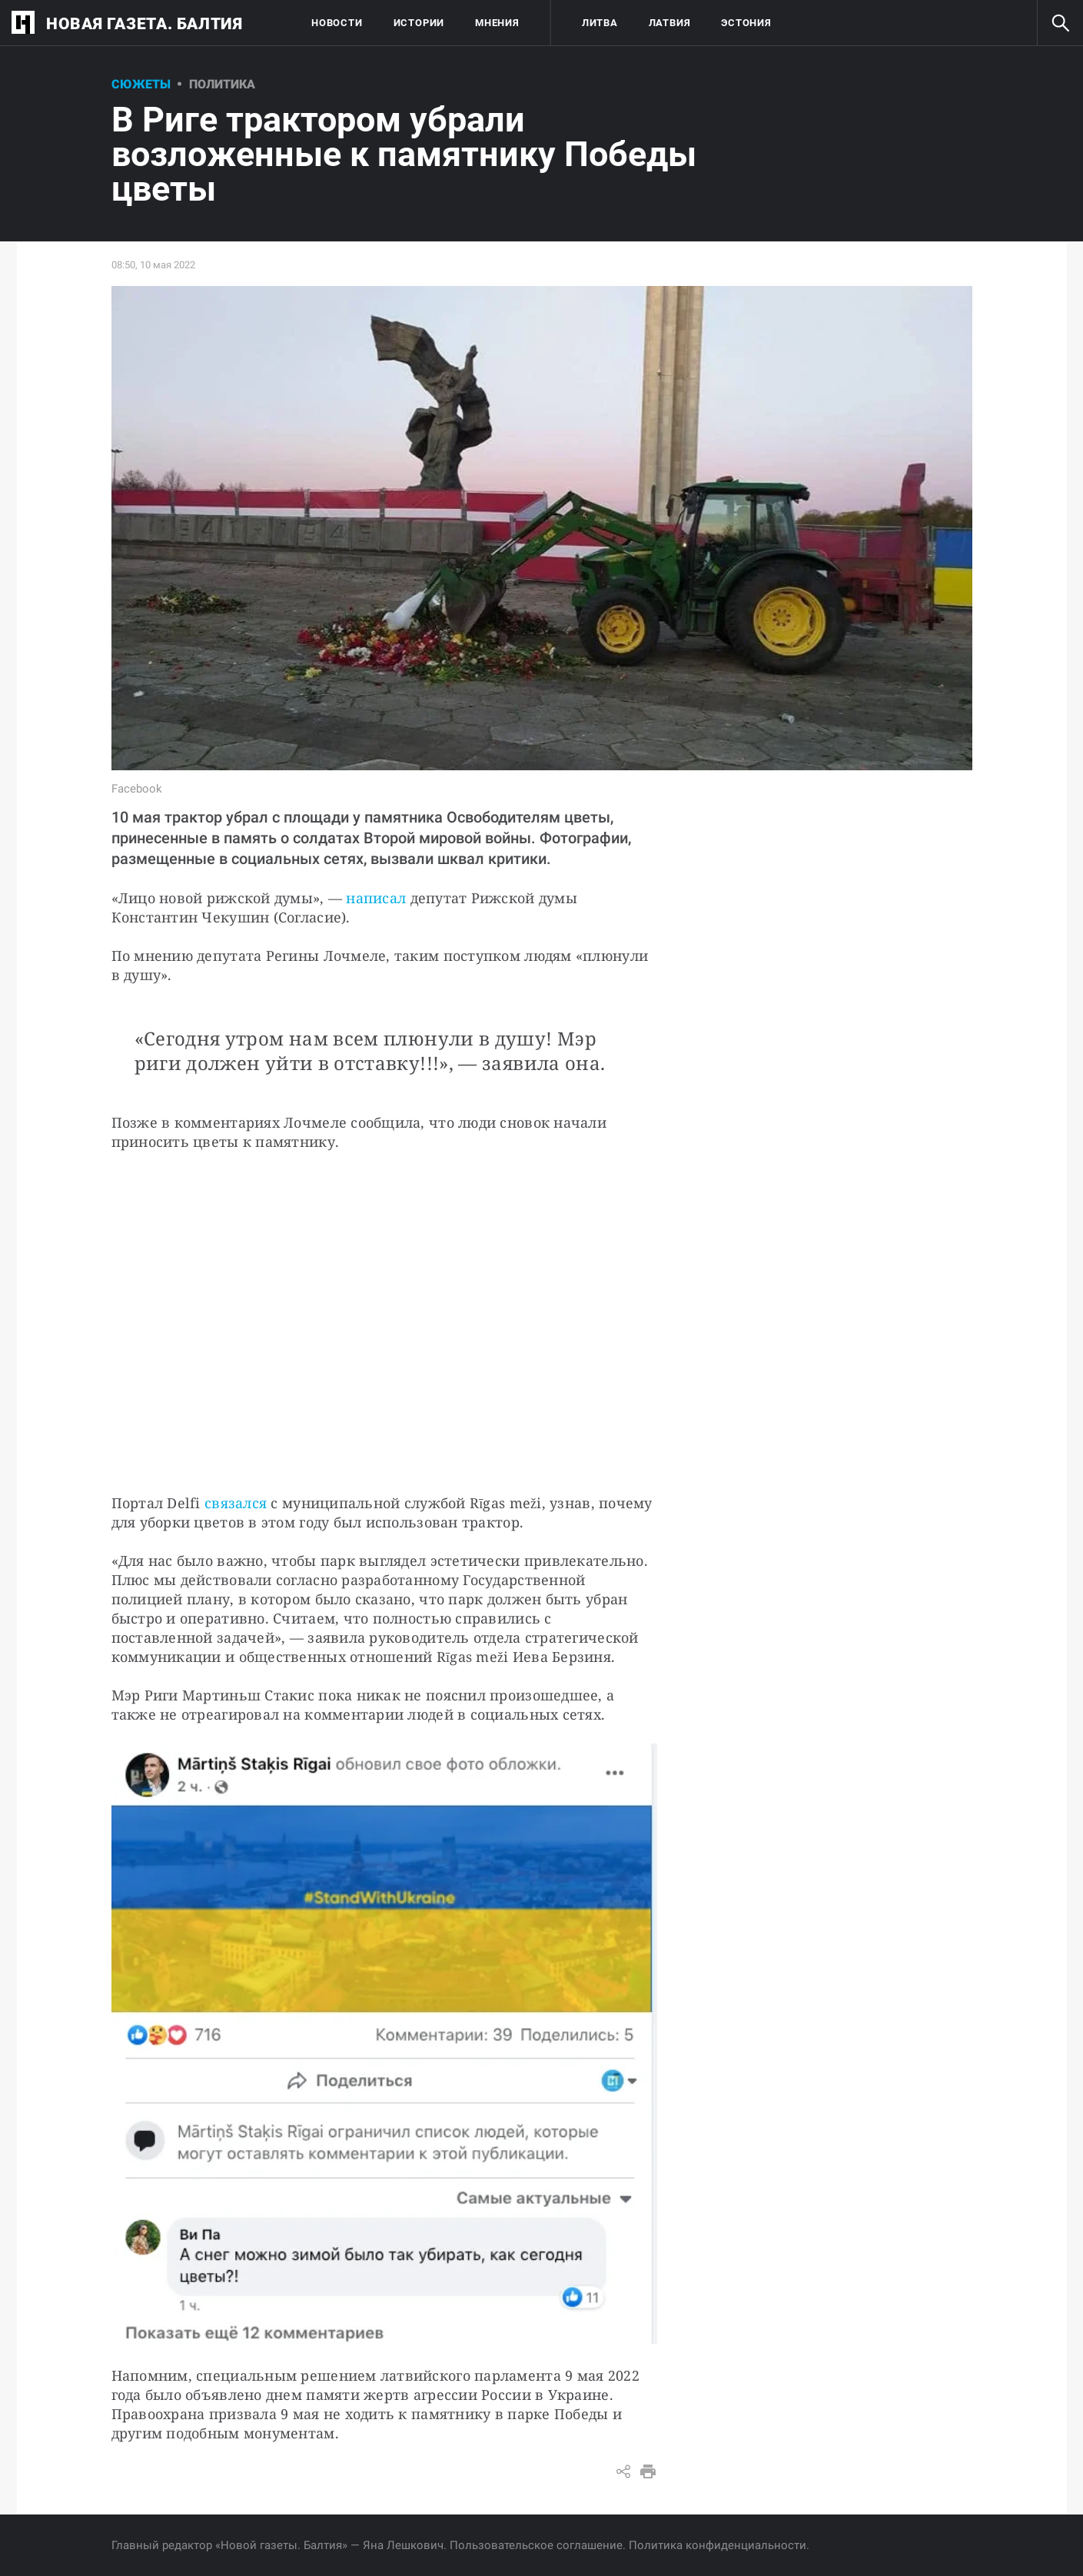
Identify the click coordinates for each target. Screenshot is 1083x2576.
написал (376, 898)
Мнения (497, 22)
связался (235, 1503)
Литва (600, 22)
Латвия (670, 22)
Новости (336, 22)
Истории (419, 22)
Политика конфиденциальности (717, 2545)
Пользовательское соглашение (536, 2545)
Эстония (746, 22)
